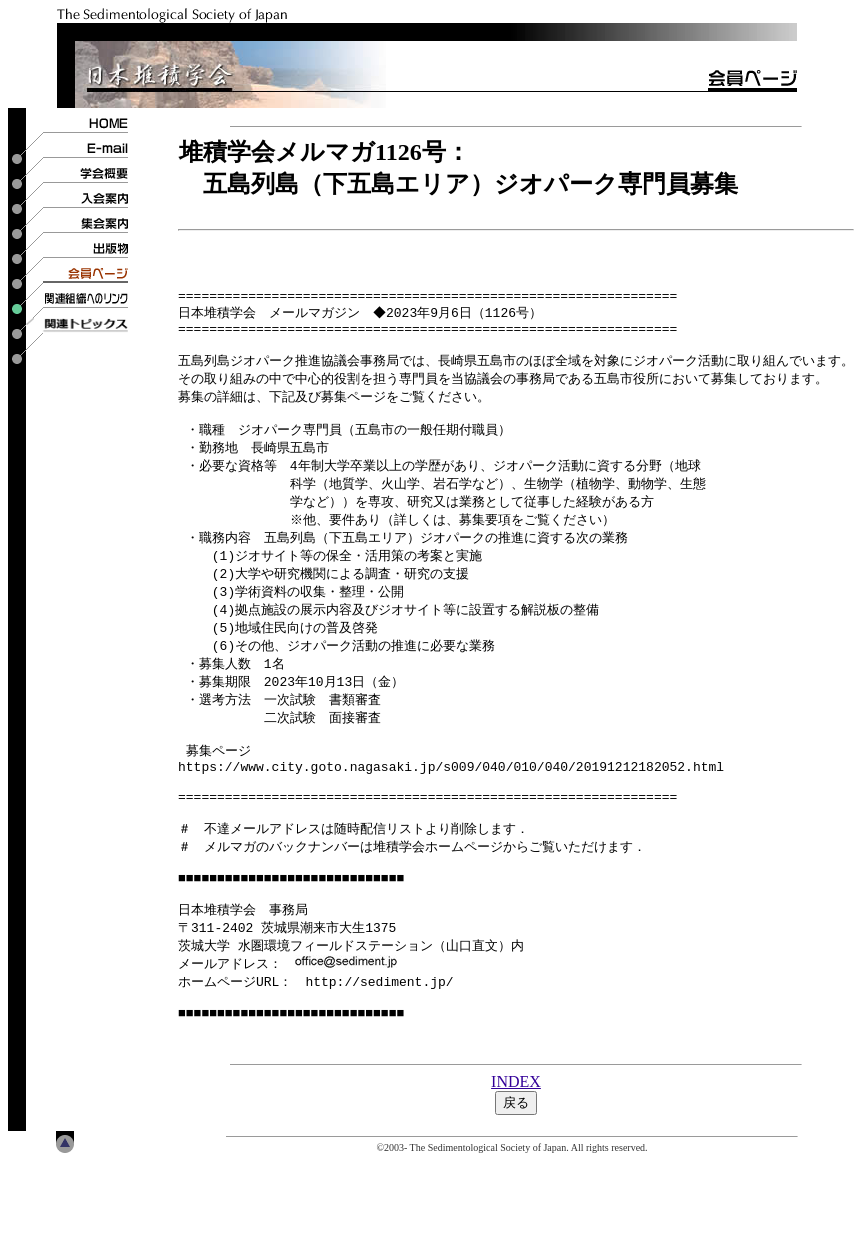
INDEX (516, 1158)
